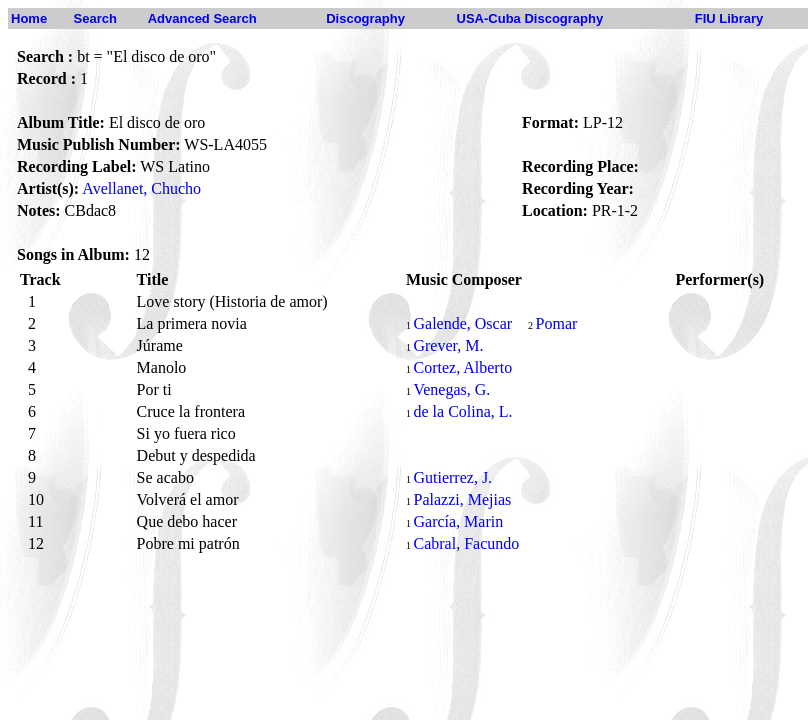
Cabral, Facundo (466, 543)
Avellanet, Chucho (141, 188)
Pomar (557, 323)
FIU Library (729, 18)
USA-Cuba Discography (530, 18)
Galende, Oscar (462, 323)
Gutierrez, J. (452, 477)
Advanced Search (202, 18)
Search (95, 18)
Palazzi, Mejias (462, 499)
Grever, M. (448, 345)
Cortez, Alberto (462, 367)
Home (29, 18)
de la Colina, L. (462, 411)
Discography (365, 18)
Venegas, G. (451, 389)
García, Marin (458, 521)
